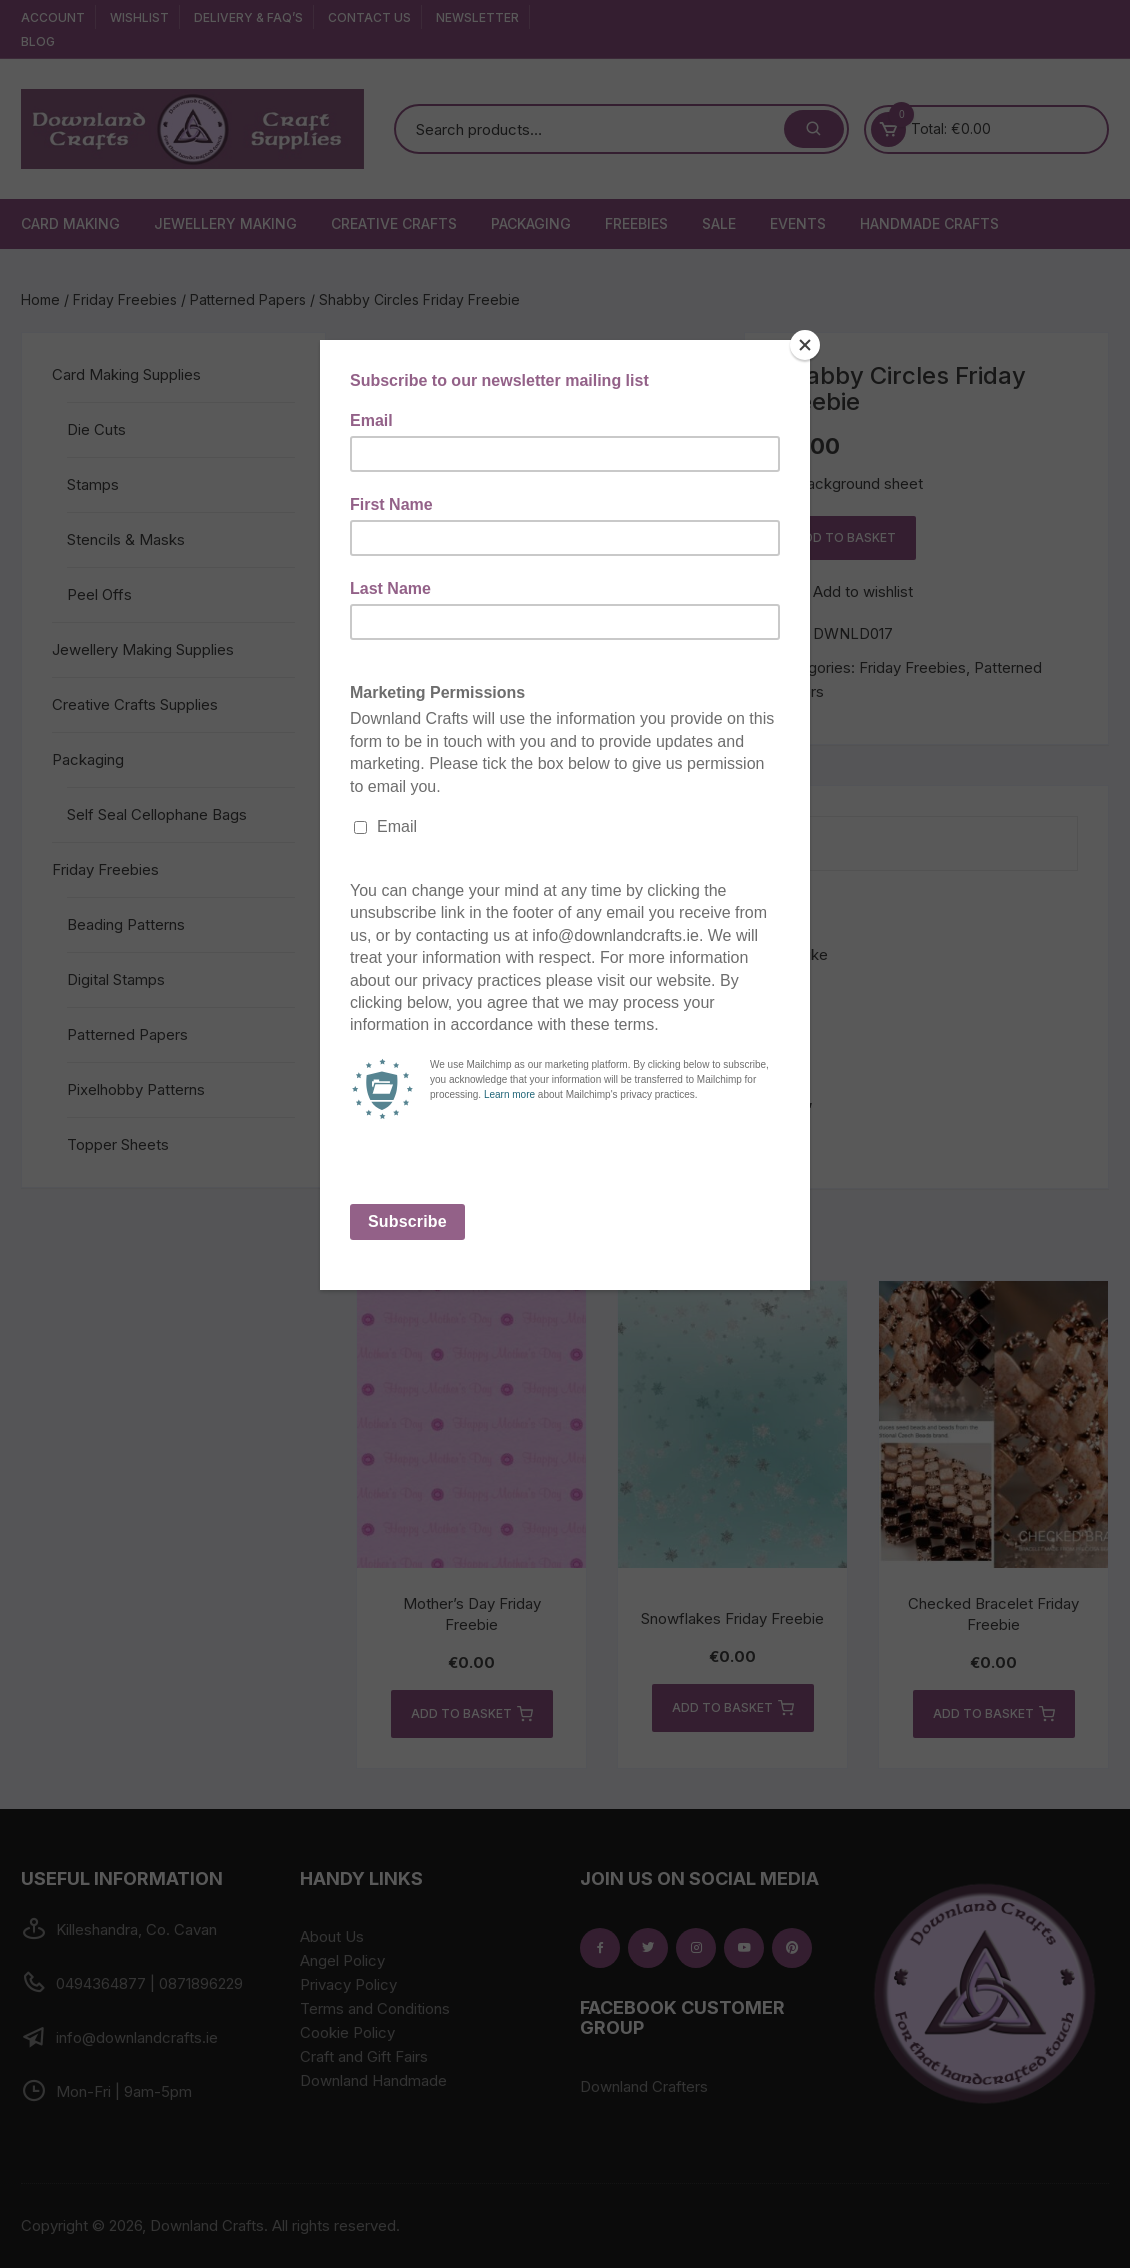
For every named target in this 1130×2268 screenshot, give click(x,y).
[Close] (805, 345)
